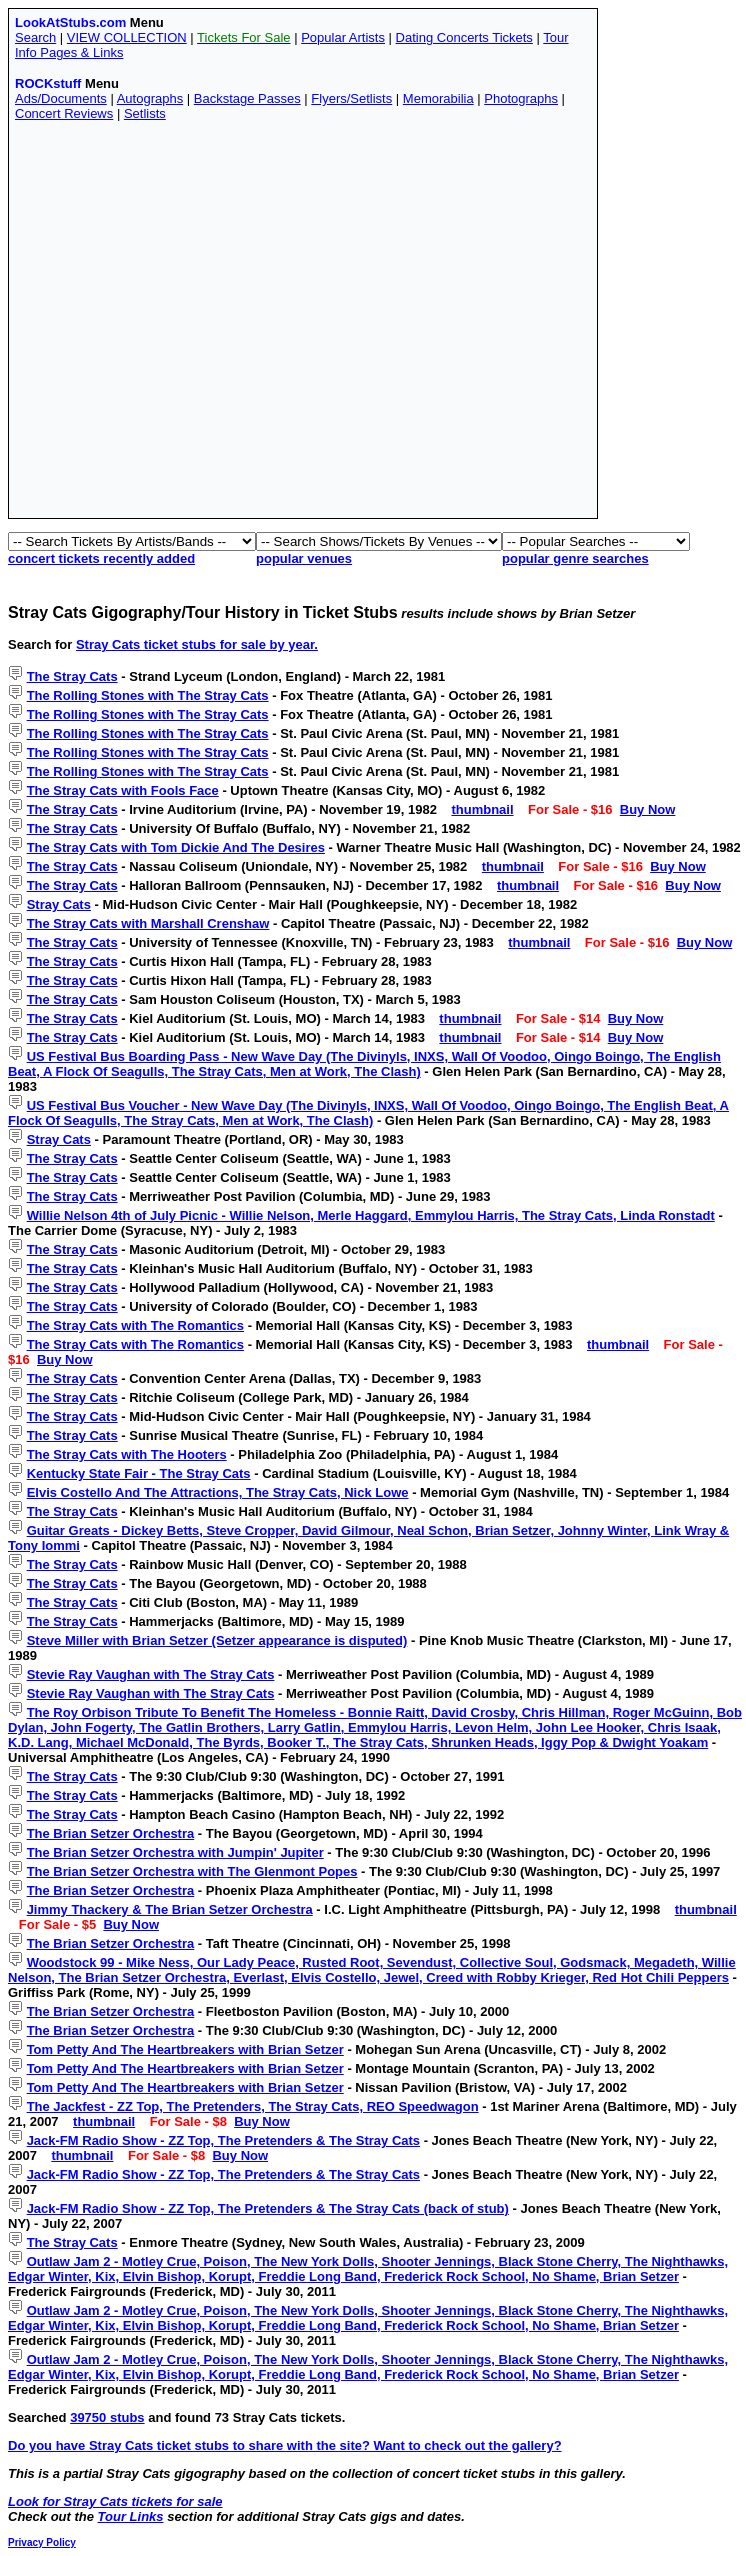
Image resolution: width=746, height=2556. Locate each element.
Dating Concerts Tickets (464, 37)
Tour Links (131, 2516)
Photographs (521, 98)
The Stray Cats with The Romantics (135, 1325)
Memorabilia (438, 98)
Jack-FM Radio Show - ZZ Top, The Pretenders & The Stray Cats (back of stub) (268, 2208)
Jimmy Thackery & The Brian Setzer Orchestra (170, 1909)
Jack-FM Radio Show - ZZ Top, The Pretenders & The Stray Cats (223, 2140)
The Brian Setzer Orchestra (111, 1833)
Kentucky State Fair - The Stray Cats (139, 1473)
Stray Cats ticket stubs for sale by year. (197, 644)
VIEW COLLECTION (127, 37)
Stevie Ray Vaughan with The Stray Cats (151, 1674)
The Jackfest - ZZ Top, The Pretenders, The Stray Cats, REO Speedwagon (253, 2106)
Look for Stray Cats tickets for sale (115, 2501)
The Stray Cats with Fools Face (123, 790)
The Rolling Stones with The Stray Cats (148, 695)
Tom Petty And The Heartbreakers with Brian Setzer (185, 2049)
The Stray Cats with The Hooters (127, 1454)
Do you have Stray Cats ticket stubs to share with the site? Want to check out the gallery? (285, 2445)
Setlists (145, 113)
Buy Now (648, 809)
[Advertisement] (187, 324)
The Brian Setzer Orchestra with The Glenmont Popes (192, 1871)
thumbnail (482, 809)
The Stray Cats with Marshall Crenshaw (148, 923)
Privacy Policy (42, 2542)
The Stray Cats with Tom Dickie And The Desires (176, 847)
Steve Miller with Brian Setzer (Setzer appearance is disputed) (217, 1640)
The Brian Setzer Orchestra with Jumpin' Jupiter (175, 1852)
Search (35, 37)
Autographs (150, 98)
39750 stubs (107, 2417)
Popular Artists (343, 37)
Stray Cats (59, 904)
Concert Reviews (64, 113)
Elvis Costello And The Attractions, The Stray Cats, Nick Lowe (218, 1492)
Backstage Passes (247, 98)
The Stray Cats (72, 676)
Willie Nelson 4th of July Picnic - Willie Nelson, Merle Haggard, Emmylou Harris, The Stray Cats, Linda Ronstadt (371, 1215)
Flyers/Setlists (351, 98)
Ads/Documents (61, 98)
